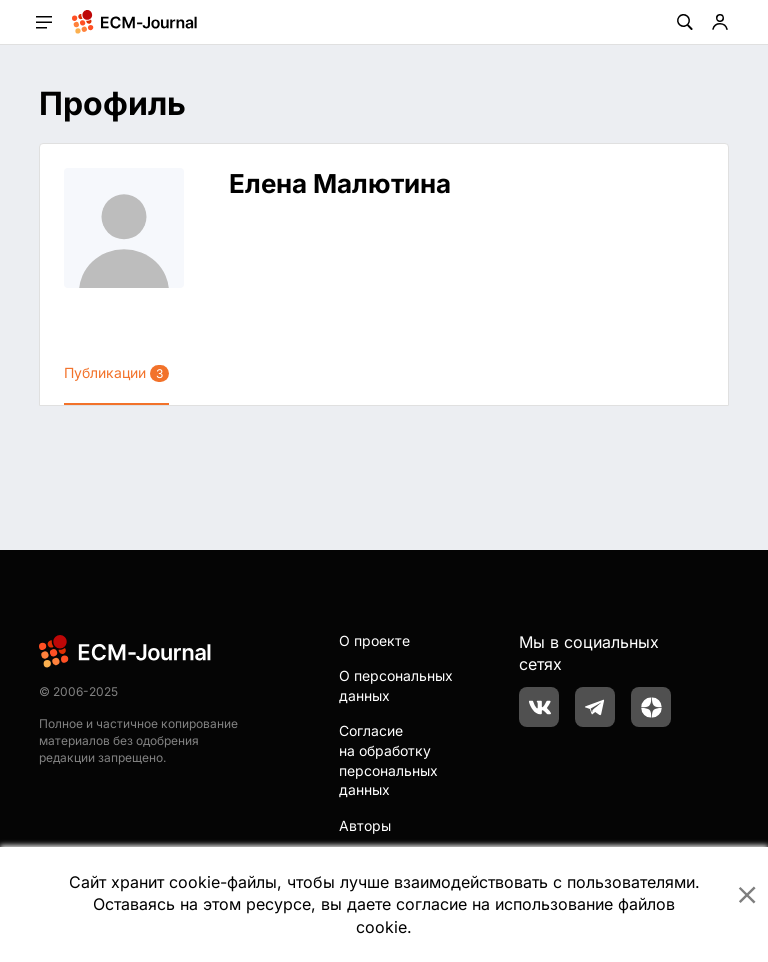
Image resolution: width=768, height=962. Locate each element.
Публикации (116, 373)
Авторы (365, 825)
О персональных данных (396, 685)
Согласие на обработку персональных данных (388, 760)
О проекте (374, 640)
